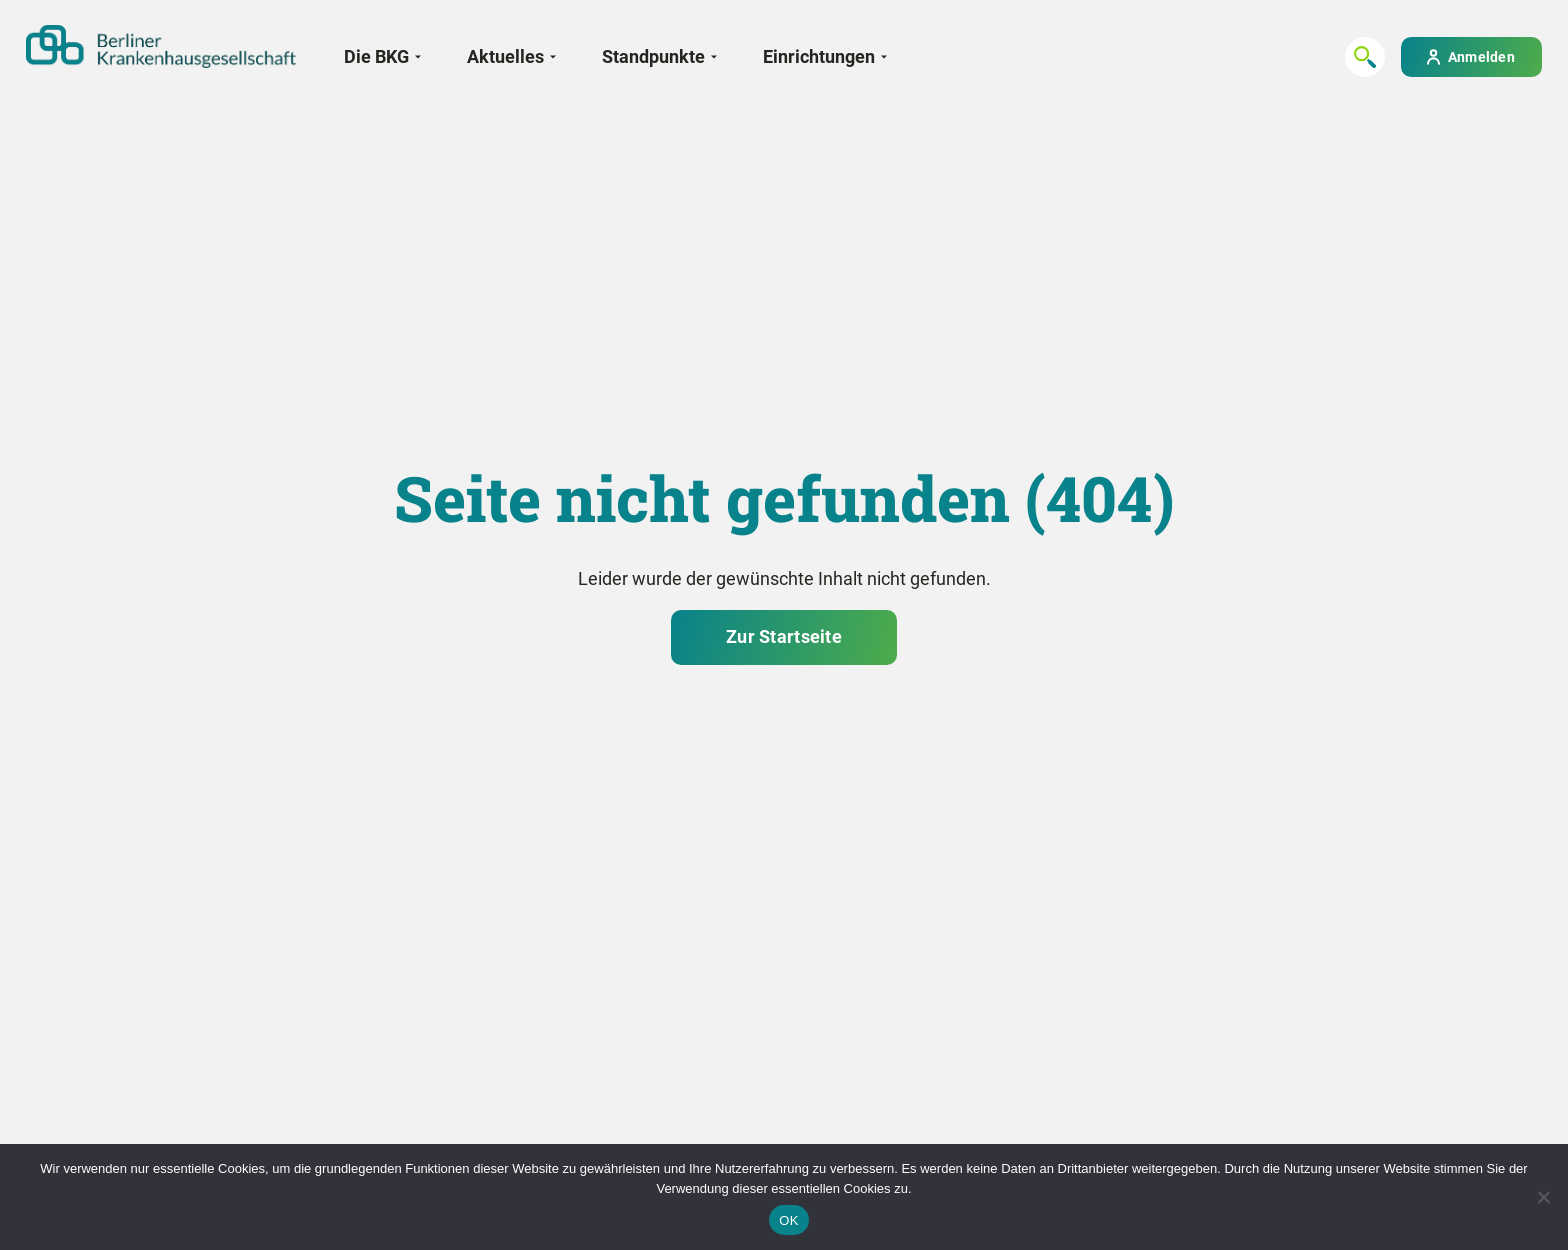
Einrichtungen (819, 56)
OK (788, 1220)
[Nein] (1543, 1197)
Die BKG (376, 56)
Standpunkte (653, 56)
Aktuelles (505, 56)
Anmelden (1481, 57)
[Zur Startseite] (161, 46)
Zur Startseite (784, 636)
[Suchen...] (1365, 57)
